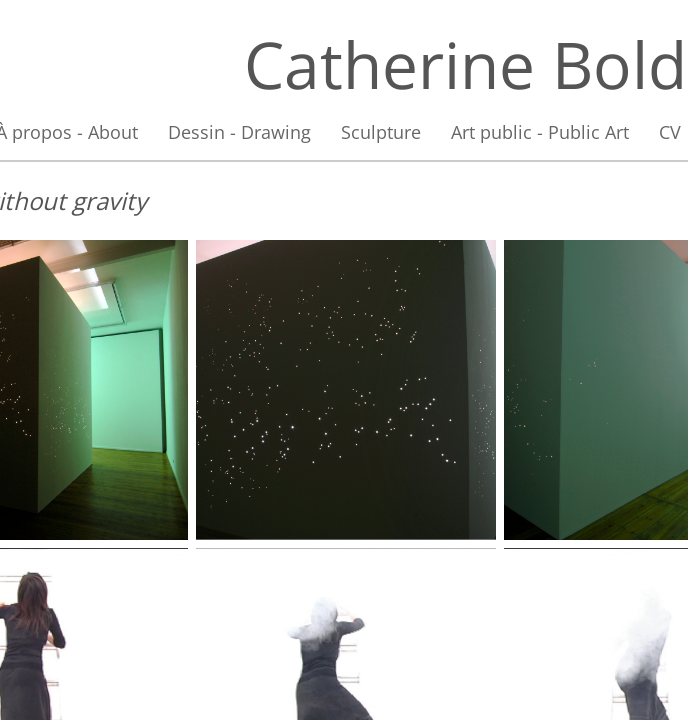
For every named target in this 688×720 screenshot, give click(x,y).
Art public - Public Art (540, 132)
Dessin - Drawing (239, 132)
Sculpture (381, 132)
